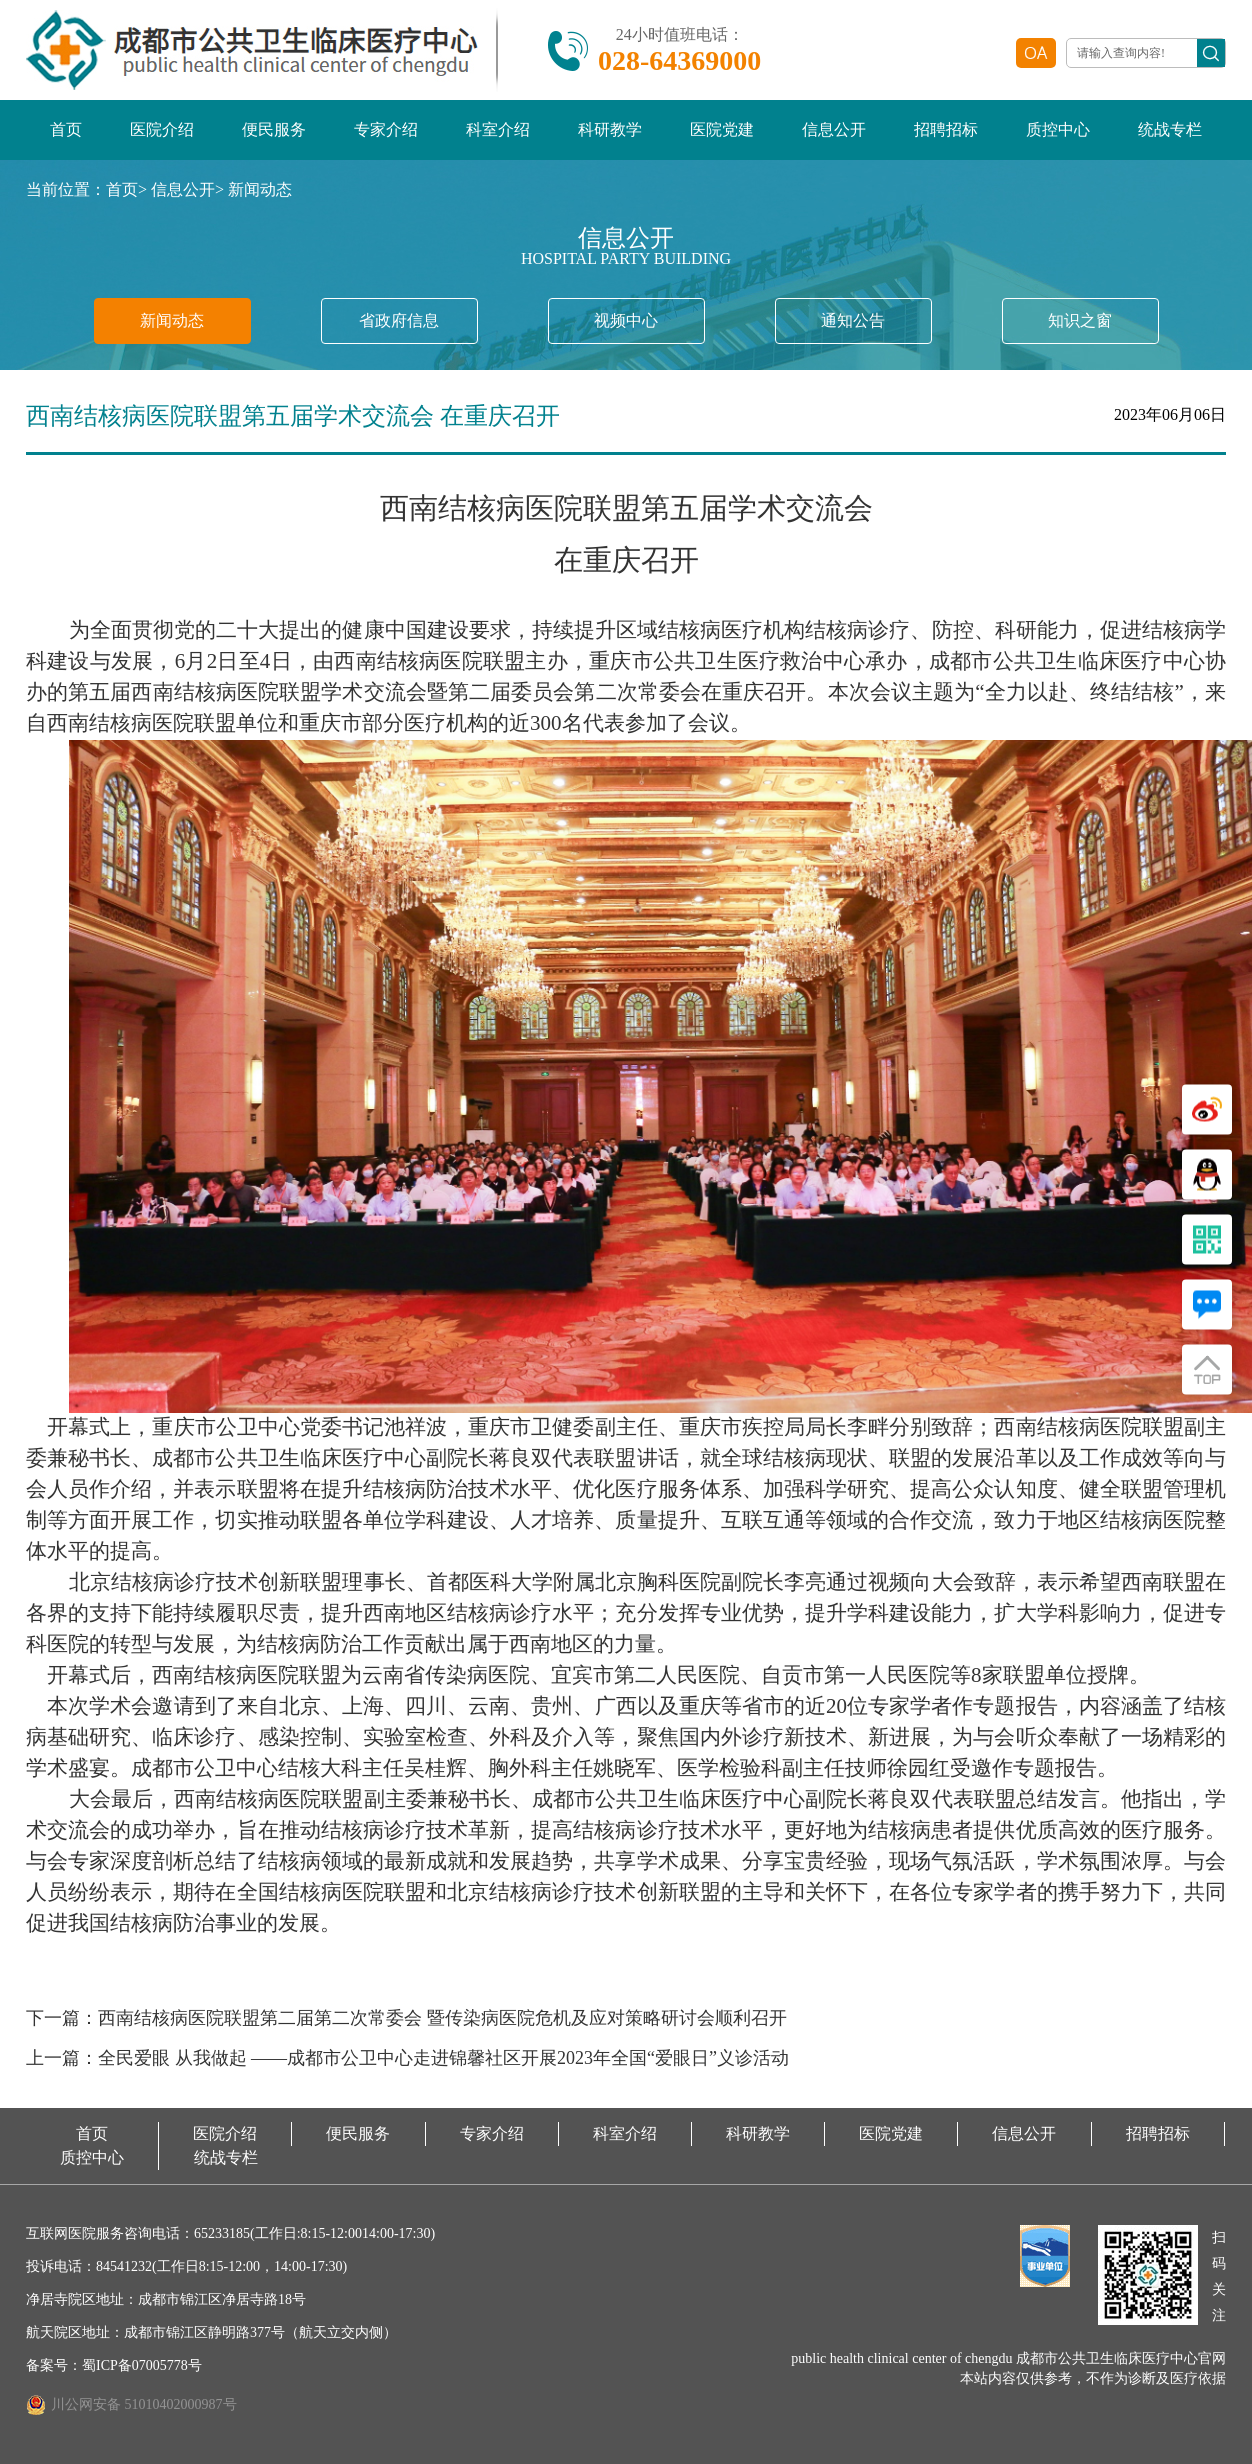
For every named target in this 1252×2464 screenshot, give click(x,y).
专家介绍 (386, 129)
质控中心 (1058, 129)
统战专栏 (1170, 129)
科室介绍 (498, 129)
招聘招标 (946, 129)
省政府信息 (399, 320)
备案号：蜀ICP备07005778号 (114, 2365)
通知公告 (853, 320)
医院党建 (722, 129)
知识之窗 (1080, 320)
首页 (66, 129)
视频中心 (626, 320)
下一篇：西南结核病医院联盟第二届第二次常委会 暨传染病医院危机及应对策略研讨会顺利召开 (406, 2018)
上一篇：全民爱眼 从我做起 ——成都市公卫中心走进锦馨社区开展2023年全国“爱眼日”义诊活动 (407, 2058)
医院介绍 (162, 129)
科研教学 (610, 129)
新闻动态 (260, 189)
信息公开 (834, 129)
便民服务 (274, 129)
